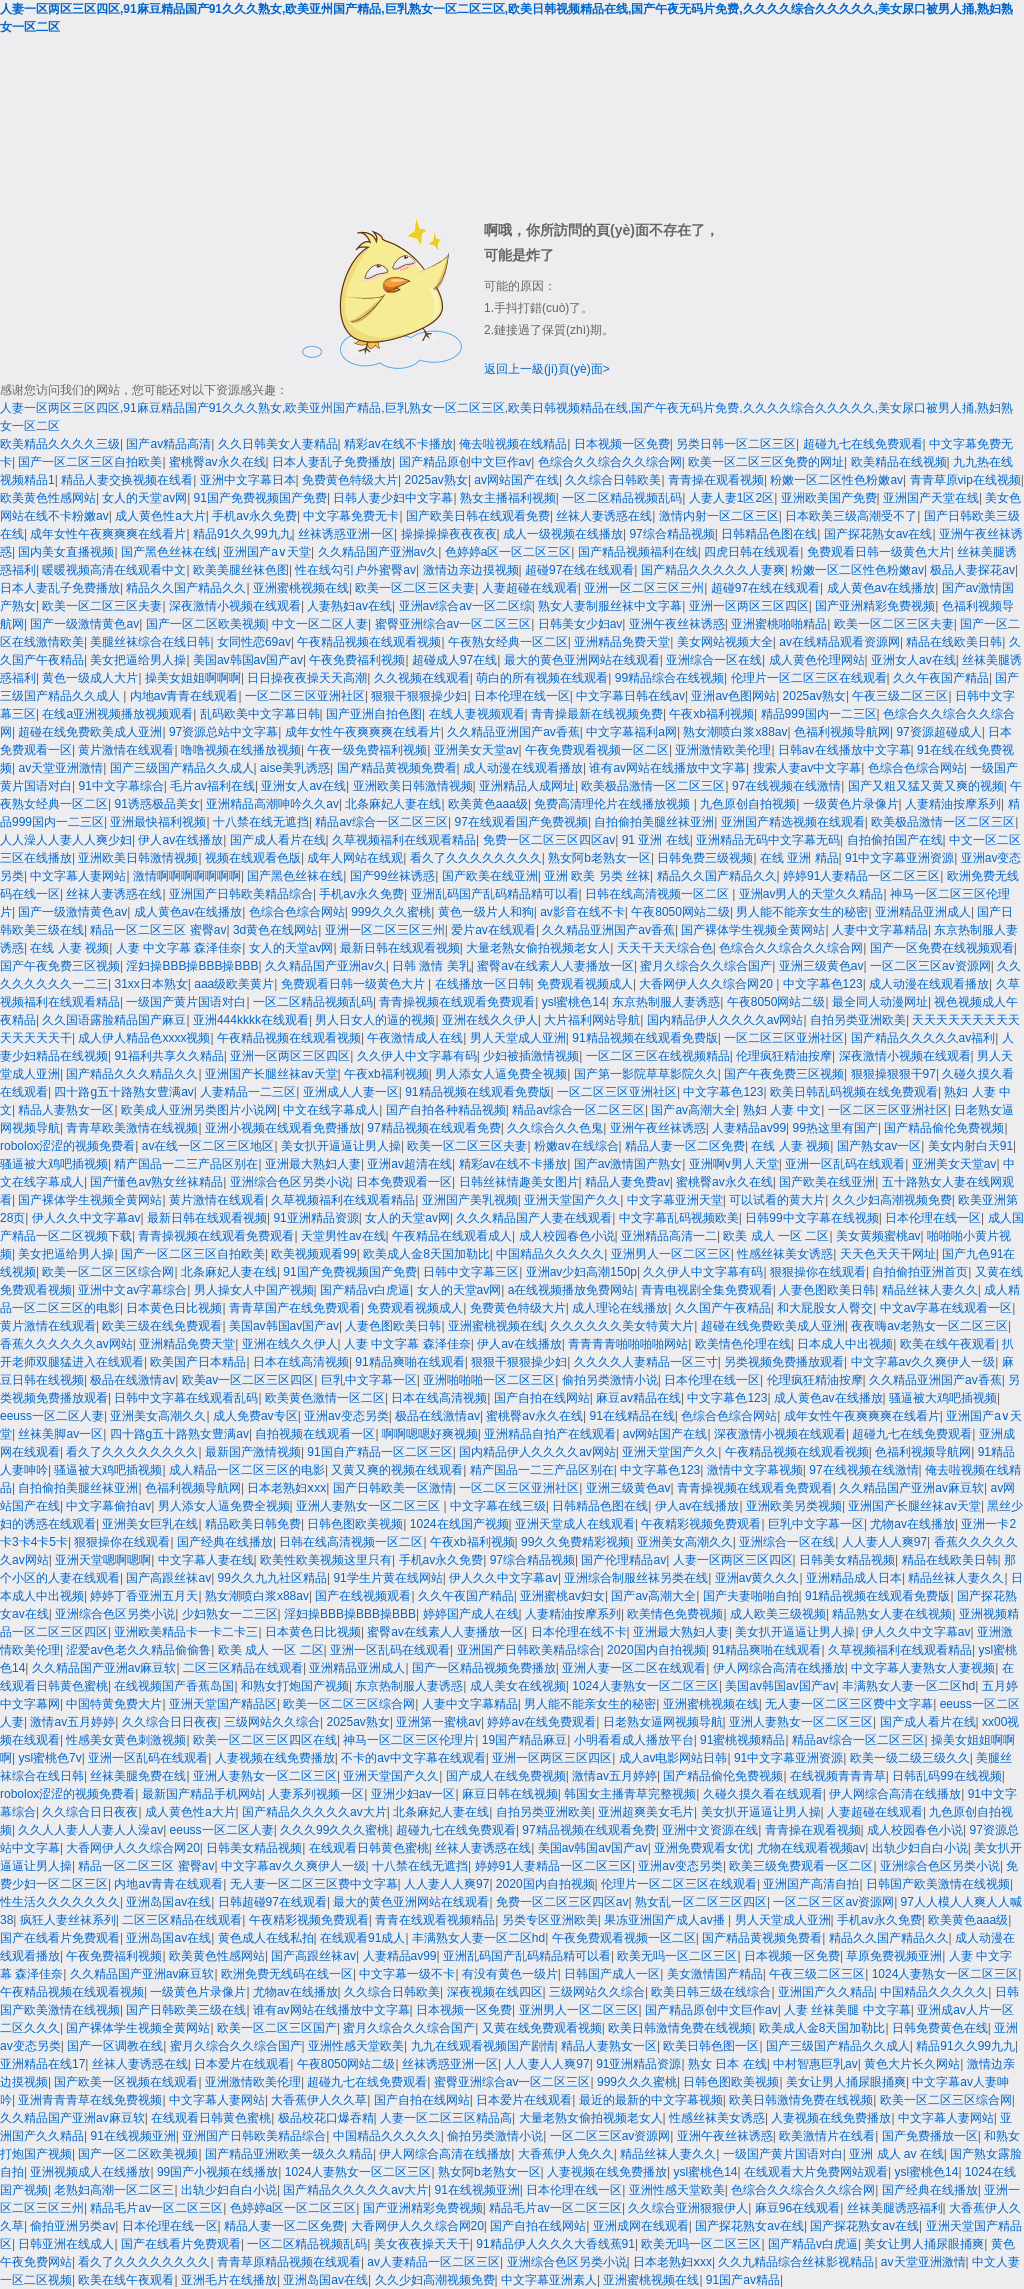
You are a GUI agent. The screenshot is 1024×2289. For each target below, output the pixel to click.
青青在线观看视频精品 (435, 1920)
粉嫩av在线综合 (576, 1146)
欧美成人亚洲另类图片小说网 (199, 1110)
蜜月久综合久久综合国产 (706, 966)
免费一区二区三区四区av (549, 840)
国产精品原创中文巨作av (465, 462)
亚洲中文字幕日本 (248, 480)
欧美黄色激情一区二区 (325, 1398)
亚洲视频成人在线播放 (90, 2172)
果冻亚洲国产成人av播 (666, 1920)
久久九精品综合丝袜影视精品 (796, 2262)
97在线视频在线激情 (786, 786)
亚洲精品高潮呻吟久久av (272, 804)
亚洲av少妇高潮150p (581, 1272)
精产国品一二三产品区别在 (186, 1164)
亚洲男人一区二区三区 (671, 1254)
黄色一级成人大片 (90, 678)
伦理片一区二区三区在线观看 (809, 678)
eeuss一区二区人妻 (52, 1416)
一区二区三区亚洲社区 (305, 696)
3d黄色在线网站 (275, 930)
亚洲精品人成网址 (527, 786)
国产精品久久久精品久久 (132, 1074)
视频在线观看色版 (253, 858)
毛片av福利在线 (212, 786)
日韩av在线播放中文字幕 (844, 750)
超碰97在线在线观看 (579, 570)
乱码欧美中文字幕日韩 (260, 714)
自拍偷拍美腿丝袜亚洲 (654, 822)
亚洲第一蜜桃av (438, 1722)
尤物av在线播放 (912, 1524)
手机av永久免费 (254, 516)
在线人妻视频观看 (477, 714)
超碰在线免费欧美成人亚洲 (90, 732)
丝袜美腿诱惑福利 (895, 2208)
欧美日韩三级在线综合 (711, 1992)
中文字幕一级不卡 (407, 1974)
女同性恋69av (254, 642)
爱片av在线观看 (493, 930)
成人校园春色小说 (567, 1236)
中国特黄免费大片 (114, 1704)
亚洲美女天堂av (476, 750)
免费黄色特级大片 (350, 480)
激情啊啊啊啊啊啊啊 (187, 876)
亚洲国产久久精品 (826, 1992)
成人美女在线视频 (518, 1686)
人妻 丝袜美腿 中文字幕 (847, 2010)
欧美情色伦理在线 (743, 1344)
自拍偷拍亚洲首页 (920, 1272)
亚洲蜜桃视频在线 (301, 588)
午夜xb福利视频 (711, 714)
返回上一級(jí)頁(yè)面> (547, 369)
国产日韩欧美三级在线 (186, 2010)
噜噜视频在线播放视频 (241, 750)
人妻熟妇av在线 (349, 606)
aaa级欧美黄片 (234, 984)
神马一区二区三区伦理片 (409, 1740)
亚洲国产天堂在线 (931, 498)
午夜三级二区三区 (900, 696)
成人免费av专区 (255, 1416)
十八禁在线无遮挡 (261, 822)
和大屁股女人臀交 (825, 1308)
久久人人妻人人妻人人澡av (90, 1830)
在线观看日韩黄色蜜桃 (369, 1848)
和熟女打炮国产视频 (295, 1686)
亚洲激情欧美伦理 (723, 750)
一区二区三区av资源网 (930, 966)
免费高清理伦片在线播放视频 (613, 804)
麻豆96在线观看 (797, 2208)
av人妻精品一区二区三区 (433, 2262)
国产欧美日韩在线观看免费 (478, 516)
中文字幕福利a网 (631, 732)
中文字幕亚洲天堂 (675, 1200)
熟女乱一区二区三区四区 (701, 1902)
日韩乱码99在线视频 (946, 1776)
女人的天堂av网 (144, 498)
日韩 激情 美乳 (431, 966)
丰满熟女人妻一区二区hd (908, 1686)
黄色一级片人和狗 (486, 912)
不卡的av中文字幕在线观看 (413, 1758)
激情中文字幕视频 (755, 1470)
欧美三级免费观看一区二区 (801, 1866)
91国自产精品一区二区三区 (379, 1452)
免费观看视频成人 (585, 984)
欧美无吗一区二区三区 (677, 1956)
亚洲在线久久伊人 (490, 1020)
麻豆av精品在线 (638, 1398)
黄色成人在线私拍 (266, 1938)
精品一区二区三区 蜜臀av (158, 930)
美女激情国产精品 (715, 1974)
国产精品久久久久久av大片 (314, 1812)
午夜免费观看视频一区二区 (597, 750)
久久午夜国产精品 (941, 678)
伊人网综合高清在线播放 (779, 1668)
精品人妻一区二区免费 (685, 1146)
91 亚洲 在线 (656, 840)
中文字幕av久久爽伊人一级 (923, 1362)
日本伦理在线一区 (522, 696)
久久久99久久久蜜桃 (334, 1830)
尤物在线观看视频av (811, 1848)
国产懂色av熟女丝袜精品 (156, 1182)
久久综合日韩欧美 (613, 480)
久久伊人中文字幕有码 (417, 1056)
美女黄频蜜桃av (878, 1236)
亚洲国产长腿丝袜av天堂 (271, 1074)
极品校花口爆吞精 (326, 2118)
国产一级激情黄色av (84, 624)
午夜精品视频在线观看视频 (369, 642)
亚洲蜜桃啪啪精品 (779, 624)
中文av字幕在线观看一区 (946, 1308)
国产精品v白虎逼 (365, 1290)
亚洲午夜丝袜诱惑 (677, 624)
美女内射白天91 (970, 1146)
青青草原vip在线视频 (965, 480)
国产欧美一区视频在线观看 (126, 2082)
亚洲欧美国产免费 (829, 498)
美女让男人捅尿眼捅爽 (846, 2082)
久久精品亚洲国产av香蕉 (513, 732)
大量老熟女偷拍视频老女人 (538, 948)
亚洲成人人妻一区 (351, 1092)
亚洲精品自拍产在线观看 (550, 1434)
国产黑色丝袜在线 (169, 552)
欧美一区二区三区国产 (277, 2028)
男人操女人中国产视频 (254, 1290)
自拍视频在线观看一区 (315, 1434)
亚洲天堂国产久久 (572, 1200)
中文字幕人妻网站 (78, 876)
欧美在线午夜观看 (948, 1344)
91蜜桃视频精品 (742, 1740)
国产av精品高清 (168, 444)
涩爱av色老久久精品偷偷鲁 (138, 1650)
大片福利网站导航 (592, 1020)
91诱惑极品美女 (156, 804)
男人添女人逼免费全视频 (501, 1074)
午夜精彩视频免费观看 (701, 1524)
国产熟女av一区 (879, 1146)
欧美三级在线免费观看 (162, 1326)
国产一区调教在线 (115, 2046)
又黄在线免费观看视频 (542, 2028)
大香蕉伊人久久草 (319, 2100)
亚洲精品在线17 (42, 2064)
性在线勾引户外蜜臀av (355, 570)
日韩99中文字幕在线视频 (811, 1218)
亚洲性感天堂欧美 (356, 2046)
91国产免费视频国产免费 (260, 498)
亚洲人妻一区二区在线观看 (634, 1668)
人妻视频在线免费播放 (275, 1758)
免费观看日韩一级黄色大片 (879, 552)
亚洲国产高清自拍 (811, 1884)
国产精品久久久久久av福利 (923, 1038)
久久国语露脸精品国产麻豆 (114, 1020)
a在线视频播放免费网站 (571, 1290)
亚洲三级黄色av (821, 966)
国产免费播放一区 (930, 2136)
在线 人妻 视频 (69, 948)
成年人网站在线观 (355, 858)
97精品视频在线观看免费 (433, 1128)
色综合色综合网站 (916, 768)
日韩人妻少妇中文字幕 (393, 498)
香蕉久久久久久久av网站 (66, 1344)
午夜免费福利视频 (357, 660)
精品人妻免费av (627, 1182)
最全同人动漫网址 (880, 1002)
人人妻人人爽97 (884, 1542)
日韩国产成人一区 (612, 1974)
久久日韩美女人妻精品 (278, 444)
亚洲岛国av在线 (168, 1902)
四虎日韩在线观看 (752, 552)
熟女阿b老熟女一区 (599, 858)
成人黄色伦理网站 (817, 660)
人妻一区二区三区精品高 (446, 2118)
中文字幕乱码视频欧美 (679, 1218)
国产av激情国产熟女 (628, 1164)
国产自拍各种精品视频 (446, 1110)
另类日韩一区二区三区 (736, 444)
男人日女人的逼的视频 (375, 1020)
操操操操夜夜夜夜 (449, 534)
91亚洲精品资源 (315, 1218)
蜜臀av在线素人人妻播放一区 (555, 966)
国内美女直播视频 (66, 552)
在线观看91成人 (362, 1938)
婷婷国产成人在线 (471, 1614)
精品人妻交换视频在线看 (127, 480)
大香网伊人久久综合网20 (707, 984)
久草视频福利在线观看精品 (404, 840)
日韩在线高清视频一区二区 (658, 894)
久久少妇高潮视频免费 (892, 1200)
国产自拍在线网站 (542, 1398)
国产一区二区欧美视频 (206, 624)
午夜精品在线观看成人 (452, 1236)
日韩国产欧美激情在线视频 (938, 1884)
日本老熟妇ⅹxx (286, 1488)
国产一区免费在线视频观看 (942, 948)
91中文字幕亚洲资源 (899, 858)
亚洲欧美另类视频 (794, 1506)
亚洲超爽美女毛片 (646, 1812)
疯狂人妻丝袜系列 (68, 1920)
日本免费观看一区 (404, 1182)
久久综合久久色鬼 (555, 1128)
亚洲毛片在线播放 (229, 2280)
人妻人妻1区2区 (731, 498)
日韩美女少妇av (580, 624)
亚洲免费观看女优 (702, 1848)
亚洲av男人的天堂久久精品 (811, 894)
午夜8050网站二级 (680, 912)
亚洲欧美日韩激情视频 (413, 786)
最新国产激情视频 (253, 1452)
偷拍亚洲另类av (72, 2226)
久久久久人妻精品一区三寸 (646, 1362)
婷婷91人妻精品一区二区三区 (861, 876)
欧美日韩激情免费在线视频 (680, 2028)
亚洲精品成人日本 (854, 1578)
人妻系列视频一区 (316, 1794)
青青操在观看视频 (716, 480)
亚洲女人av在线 (913, 660)
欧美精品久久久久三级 (60, 444)
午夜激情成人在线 (415, 1038)
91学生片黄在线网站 (387, 1578)
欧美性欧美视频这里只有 (326, 1560)
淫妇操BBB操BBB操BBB (192, 966)
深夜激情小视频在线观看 (235, 606)
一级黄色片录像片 (851, 804)
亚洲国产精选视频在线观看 (793, 822)
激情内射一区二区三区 (719, 516)
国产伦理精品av (623, 1560)
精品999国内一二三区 (819, 714)
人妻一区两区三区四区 (733, 1560)
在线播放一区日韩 (483, 984)
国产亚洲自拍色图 (374, 714)
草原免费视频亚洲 (894, 1956)
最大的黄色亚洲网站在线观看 (582, 660)
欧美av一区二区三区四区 (248, 1380)
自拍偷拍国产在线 (895, 840)
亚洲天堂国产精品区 (223, 1704)
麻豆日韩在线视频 (510, 1794)
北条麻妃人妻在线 (393, 804)
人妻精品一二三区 (248, 1092)
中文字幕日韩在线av (630, 696)
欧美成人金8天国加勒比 (426, 1254)
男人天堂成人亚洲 (518, 1038)
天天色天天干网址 (888, 1254)
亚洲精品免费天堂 (622, 642)
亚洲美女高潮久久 (158, 1416)
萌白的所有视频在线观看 (542, 678)
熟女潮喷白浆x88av (735, 732)
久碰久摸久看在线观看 (763, 1794)
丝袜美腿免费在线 (138, 1776)
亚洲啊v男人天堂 (734, 1164)
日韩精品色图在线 (769, 534)
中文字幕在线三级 (498, 1506)
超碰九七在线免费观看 (863, 444)
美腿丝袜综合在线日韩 (150, 642)
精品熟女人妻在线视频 (892, 1614)
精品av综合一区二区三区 (381, 822)
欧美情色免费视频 (675, 1614)
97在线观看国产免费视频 (521, 822)
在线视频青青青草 (838, 1776)
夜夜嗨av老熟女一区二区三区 (929, 1326)
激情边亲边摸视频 (471, 570)
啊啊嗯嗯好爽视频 (430, 1434)
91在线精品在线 (632, 1416)
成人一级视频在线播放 (563, 534)
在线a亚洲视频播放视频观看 (117, 714)
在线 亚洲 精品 (799, 858)
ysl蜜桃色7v (49, 1758)
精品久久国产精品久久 (186, 588)
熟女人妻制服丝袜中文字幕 (610, 606)
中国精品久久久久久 (550, 1254)
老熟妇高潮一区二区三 (114, 2190)
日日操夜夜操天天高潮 (307, 678)
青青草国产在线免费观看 (295, 1308)
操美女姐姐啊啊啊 (193, 678)
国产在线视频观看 (363, 1596)
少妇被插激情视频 (531, 1056)
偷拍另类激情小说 (610, 1380)
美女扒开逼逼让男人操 (341, 1146)
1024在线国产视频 (459, 1524)
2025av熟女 (436, 480)
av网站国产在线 (516, 480)
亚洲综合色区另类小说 (290, 1182)
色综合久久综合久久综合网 (610, 462)
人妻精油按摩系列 (953, 804)
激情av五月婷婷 (72, 1722)
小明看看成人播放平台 (634, 1740)
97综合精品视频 (671, 534)
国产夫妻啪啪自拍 (751, 1596)
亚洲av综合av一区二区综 (465, 606)
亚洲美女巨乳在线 (150, 1524)
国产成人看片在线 (278, 840)
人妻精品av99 (749, 1128)
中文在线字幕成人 (331, 1110)
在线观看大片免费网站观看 (816, 2172)
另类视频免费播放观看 (784, 1362)
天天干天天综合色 (665, 948)
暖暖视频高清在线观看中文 (114, 570)
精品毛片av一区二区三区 (156, 2208)
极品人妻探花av (972, 570)
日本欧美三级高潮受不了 (851, 516)
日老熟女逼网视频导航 (663, 1722)
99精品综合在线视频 (669, 678)
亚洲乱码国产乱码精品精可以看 (495, 894)
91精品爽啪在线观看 (409, 1362)
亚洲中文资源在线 (710, 1830)
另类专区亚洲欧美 (550, 1920)
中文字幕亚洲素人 (549, 2280)
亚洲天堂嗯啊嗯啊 (103, 1560)
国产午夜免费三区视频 (60, 966)
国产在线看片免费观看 (60, 1938)
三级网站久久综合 (272, 1722)
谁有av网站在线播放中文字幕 (667, 768)
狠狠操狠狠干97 (893, 1074)
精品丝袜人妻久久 (930, 1290)
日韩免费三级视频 (705, 858)
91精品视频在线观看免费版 (644, 1038)
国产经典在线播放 (225, 1542)
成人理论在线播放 (620, 1308)
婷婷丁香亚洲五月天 (144, 1596)
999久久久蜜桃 (391, 912)
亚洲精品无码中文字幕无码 (768, 840)
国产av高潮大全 (693, 1110)
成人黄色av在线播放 (881, 588)
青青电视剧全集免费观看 (707, 1290)
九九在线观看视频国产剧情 (483, 2046)
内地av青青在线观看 (184, 696)
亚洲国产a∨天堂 (267, 552)
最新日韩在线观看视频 (400, 948)
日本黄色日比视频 (174, 1308)
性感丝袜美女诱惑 (785, 1254)
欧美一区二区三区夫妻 (415, 588)
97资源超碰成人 (938, 732)
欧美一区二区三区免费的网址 (766, 462)
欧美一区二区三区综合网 (108, 1272)
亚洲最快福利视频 (158, 822)
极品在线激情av (132, 1380)
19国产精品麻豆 (524, 1740)
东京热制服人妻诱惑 (666, 1002)
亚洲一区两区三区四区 (749, 606)
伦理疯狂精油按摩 (784, 1056)
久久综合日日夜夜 (170, 1722)
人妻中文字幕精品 (880, 930)
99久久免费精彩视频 (575, 1542)
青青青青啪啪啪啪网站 (628, 1344)
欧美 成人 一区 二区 (776, 1236)
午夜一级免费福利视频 (367, 750)
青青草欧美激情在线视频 (132, 1128)
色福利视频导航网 (842, 732)
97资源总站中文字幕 (223, 732)
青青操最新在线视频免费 (597, 714)
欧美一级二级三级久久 (910, 1758)
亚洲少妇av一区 (413, 1794)
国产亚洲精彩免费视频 (875, 606)
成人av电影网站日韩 (673, 1758)
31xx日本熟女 (150, 984)
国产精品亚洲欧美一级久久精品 (289, 2154)
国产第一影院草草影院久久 (646, 1074)
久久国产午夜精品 (723, 1308)
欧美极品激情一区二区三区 (653, 786)
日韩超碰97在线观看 (272, 1902)
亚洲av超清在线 (409, 1164)
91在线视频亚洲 (132, 2136)
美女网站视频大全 (725, 642)
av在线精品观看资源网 (839, 642)
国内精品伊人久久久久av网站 (725, 1020)
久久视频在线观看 (422, 678)
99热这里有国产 (835, 1128)
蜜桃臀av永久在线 (217, 462)
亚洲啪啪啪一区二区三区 (489, 1380)
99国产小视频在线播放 (217, 2172)
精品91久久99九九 (242, 534)
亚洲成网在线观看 (641, 2226)
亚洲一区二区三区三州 (644, 588)
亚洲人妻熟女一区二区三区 (369, 1506)
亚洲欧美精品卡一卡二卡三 (186, 1632)
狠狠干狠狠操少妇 (419, 696)
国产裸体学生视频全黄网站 (753, 930)
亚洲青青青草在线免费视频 (90, 2100)
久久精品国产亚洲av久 (378, 552)
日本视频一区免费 (622, 444)
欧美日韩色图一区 (711, 2046)
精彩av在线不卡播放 (398, 444)
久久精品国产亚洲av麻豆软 (911, 1488)
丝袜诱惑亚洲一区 (346, 534)
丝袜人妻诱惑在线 (604, 516)
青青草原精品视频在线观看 (289, 2262)
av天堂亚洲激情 (60, 768)
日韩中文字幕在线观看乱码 (186, 1398)
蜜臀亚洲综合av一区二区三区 (453, 624)
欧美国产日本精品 (198, 1362)
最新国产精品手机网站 (202, 1794)
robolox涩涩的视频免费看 (67, 1146)
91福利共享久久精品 (168, 1056)
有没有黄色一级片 (510, 1974)
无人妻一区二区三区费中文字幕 (849, 1704)
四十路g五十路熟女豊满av (123, 1092)
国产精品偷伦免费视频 (944, 1128)
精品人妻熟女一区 (66, 1110)
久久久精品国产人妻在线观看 (534, 1218)
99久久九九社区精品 (272, 1578)
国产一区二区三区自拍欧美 (90, 462)
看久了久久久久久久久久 (476, 858)
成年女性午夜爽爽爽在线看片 (108, 534)
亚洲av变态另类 (346, 1416)
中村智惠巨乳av (815, 2064)
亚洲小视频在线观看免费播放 (283, 1128)
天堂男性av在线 (343, 1236)
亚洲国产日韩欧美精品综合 (241, 894)
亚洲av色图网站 (733, 696)
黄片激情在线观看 (126, 750)
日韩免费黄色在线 (940, 2028)
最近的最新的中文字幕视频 (651, 2100)
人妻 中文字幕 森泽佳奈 (179, 948)
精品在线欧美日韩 (954, 642)
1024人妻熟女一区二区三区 (645, 1686)
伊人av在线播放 (180, 840)
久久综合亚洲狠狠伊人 (688, 2208)
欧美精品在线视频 (899, 462)
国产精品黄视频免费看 (397, 768)
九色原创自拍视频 (748, 804)
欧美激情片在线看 (827, 2136)
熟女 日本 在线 (727, 2064)
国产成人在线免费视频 (506, 1776)
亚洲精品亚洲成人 (923, 912)
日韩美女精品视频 (847, 1560)
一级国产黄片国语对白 (186, 1002)
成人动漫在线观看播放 (523, 768)
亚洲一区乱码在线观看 (845, 1164)
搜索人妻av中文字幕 (807, 768)
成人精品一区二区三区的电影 (247, 1470)
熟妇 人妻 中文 (782, 1110)
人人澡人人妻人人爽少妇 (66, 840)
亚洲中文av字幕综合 (132, 1290)
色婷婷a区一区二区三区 (508, 552)
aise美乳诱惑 (295, 768)
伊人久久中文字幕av (86, 1218)
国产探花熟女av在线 (878, 534)
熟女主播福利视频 (508, 498)
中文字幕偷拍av (108, 1506)
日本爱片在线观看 (242, 2064)
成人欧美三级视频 (778, 1614)
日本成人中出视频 (845, 1344)
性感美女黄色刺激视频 (126, 1740)
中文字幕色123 (823, 984)
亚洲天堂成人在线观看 (575, 1524)
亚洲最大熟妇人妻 (313, 1164)
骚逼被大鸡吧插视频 (54, 1164)
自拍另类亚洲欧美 (858, 1020)
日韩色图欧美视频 (355, 1524)
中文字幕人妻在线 (206, 1560)
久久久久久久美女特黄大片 (622, 1326)
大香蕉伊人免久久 (566, 2154)
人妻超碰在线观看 (530, 588)
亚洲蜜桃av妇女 (562, 1596)
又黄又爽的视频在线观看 (397, 1470)
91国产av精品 (743, 2280)
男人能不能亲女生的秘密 (802, 912)
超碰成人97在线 (454, 660)
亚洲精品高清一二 (669, 1236)
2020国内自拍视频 (656, 1650)
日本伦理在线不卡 (579, 1632)
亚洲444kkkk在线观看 (251, 1020)
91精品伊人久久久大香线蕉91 (555, 2244)
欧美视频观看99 (313, 1254)
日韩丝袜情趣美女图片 (519, 1182)
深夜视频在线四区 (495, 1992)
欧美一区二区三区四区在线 (265, 1740)
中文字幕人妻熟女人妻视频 (923, 1668)
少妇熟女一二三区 (230, 1614)
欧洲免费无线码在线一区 (287, 1974)
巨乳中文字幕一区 (369, 1380)
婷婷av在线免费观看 (541, 1722)
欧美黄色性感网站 (48, 498)
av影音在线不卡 (582, 912)
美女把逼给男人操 (138, 660)
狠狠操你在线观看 (818, 1272)
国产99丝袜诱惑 (392, 876)
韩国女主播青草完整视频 (630, 1794)
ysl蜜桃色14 (574, 1002)
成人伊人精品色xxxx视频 (144, 1038)
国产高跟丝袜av (168, 1578)
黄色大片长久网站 (912, 2064)
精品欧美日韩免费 (253, 1524)
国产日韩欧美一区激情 (393, 1488)
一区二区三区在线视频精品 (658, 1056)
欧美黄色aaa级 (488, 804)
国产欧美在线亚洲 (490, 876)
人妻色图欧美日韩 (827, 1290)
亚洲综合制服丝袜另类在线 (636, 1578)
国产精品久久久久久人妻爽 (713, 570)
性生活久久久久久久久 (60, 1902)
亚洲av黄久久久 (757, 1578)
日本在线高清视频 (301, 1362)
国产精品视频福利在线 (638, 552)
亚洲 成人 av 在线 (896, 2154)
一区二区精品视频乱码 (622, 498)
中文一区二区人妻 (320, 624)
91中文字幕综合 (120, 786)
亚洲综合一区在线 (714, 660)
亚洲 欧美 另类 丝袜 (597, 876)
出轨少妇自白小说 (920, 1848)
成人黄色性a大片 (160, 516)
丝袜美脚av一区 (60, 1434)
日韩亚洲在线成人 (66, 2244)
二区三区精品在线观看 (243, 1668)
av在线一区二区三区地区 (208, 1146)
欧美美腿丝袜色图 (241, 570)
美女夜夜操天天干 (422, 2244)
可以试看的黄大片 (777, 1200)
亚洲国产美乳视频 (470, 1200)
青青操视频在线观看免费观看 (457, 1002)
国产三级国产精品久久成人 (182, 768)
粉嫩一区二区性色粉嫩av (836, 480)
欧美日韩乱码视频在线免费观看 (854, 1092)
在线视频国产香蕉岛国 (174, 1686)
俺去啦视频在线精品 (513, 444)
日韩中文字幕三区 (471, 1272)
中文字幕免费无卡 (351, 516)
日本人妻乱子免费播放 (332, 462)
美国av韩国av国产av (248, 660)
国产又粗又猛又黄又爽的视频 (926, 786)
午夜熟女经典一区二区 (508, 642)
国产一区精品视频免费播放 (484, 1668)
